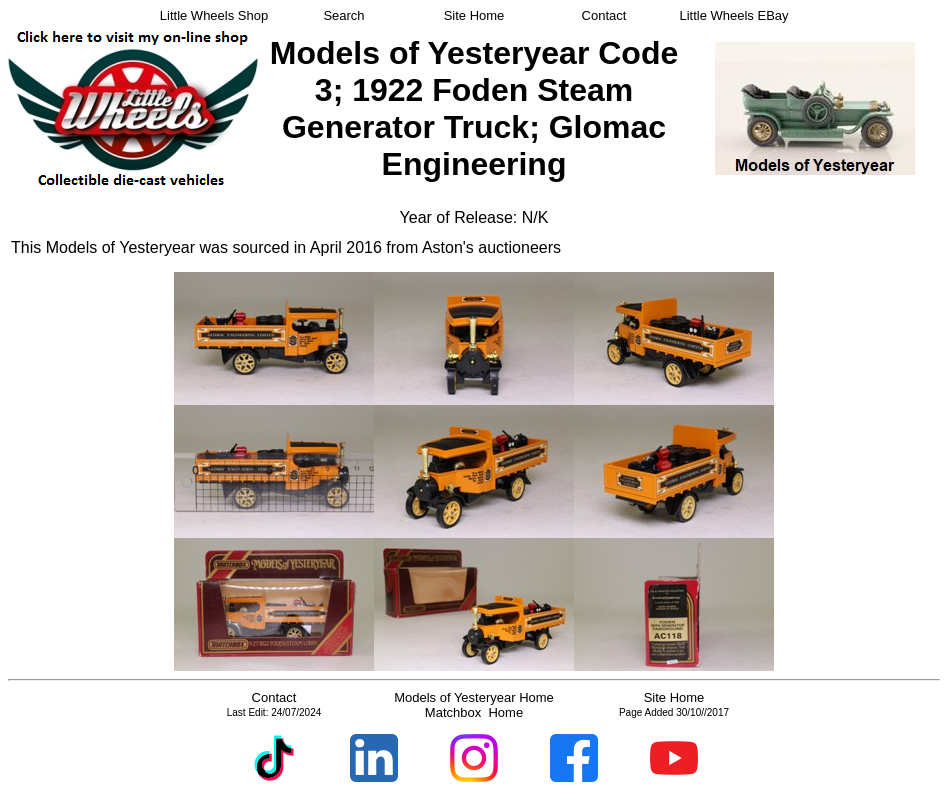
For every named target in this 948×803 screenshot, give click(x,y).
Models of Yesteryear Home (474, 697)
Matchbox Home (474, 712)
